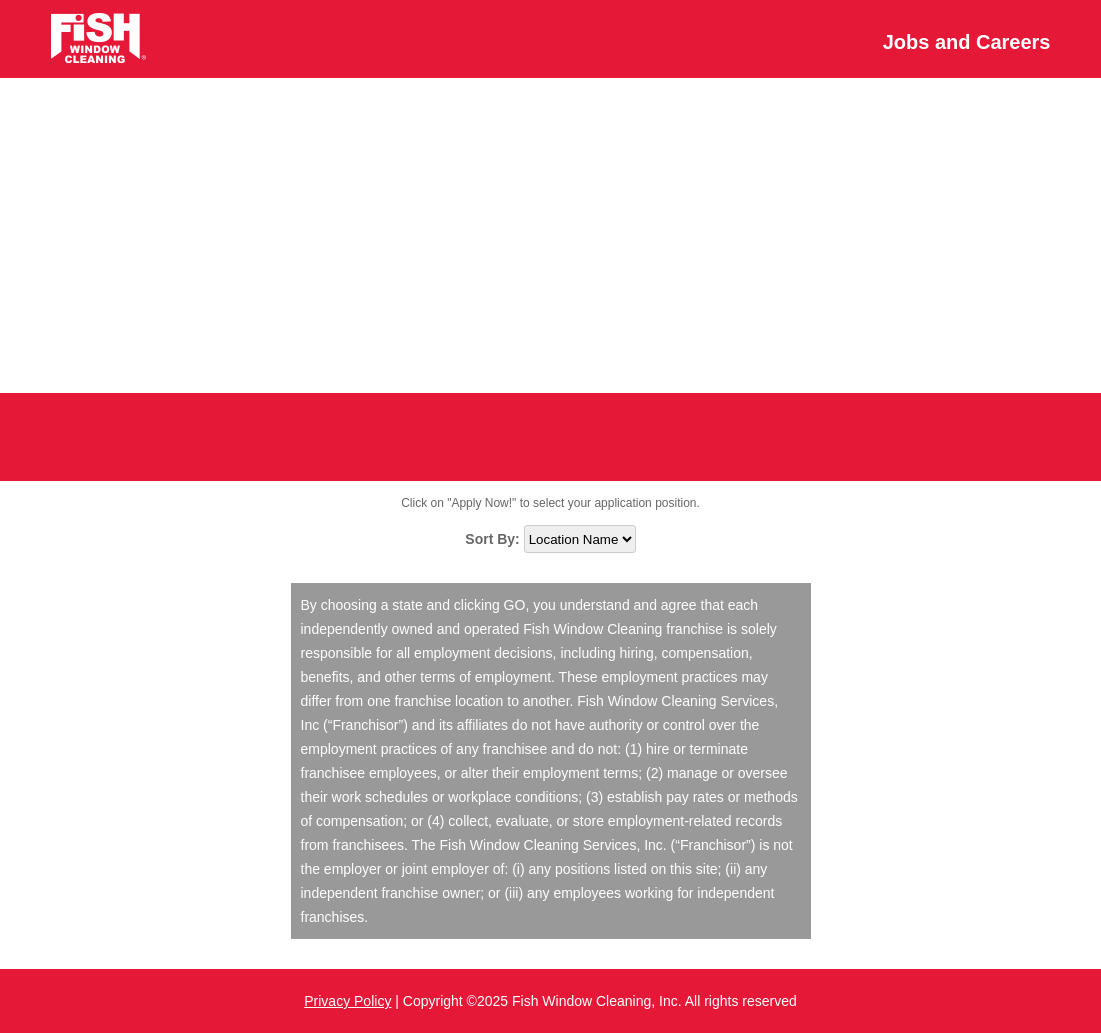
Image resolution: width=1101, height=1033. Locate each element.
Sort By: (494, 539)
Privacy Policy (347, 1001)
